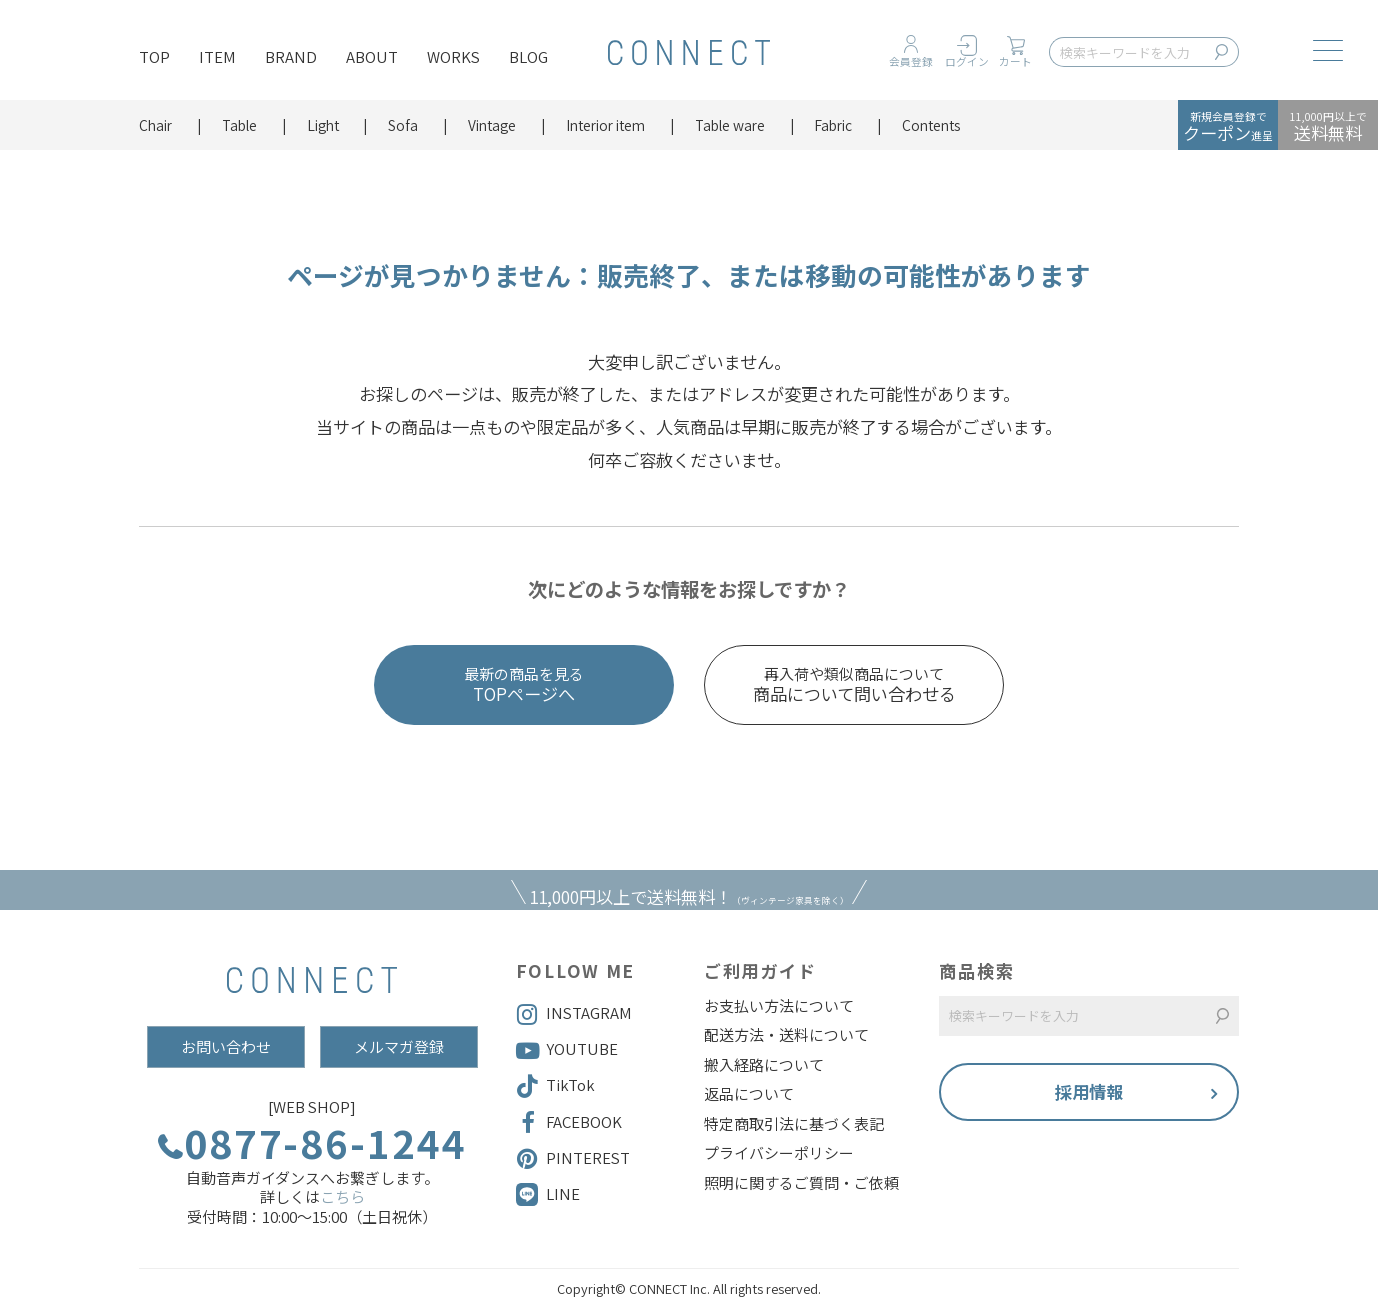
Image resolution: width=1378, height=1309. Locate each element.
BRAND (291, 56)
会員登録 (911, 61)
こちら (342, 1196)
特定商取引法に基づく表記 (794, 1124)
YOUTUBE (567, 1050)
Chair (155, 125)
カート (1015, 61)
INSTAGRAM (574, 1014)
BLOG (528, 56)
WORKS (453, 56)
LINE (563, 1193)
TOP (154, 56)
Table (239, 125)
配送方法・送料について (786, 1035)
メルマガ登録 (399, 1046)
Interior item (605, 125)
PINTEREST (573, 1159)
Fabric (833, 125)
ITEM (217, 56)
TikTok (555, 1086)
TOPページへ (524, 685)
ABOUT (372, 56)
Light (323, 125)
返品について (749, 1094)
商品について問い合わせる (854, 685)
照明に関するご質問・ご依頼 (801, 1183)
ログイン (967, 61)
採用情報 (1089, 1091)
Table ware (730, 125)
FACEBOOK (569, 1123)
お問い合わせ (226, 1046)
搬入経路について (764, 1065)
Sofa (403, 125)
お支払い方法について (779, 1006)
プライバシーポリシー (779, 1153)
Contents (931, 125)
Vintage (492, 125)
